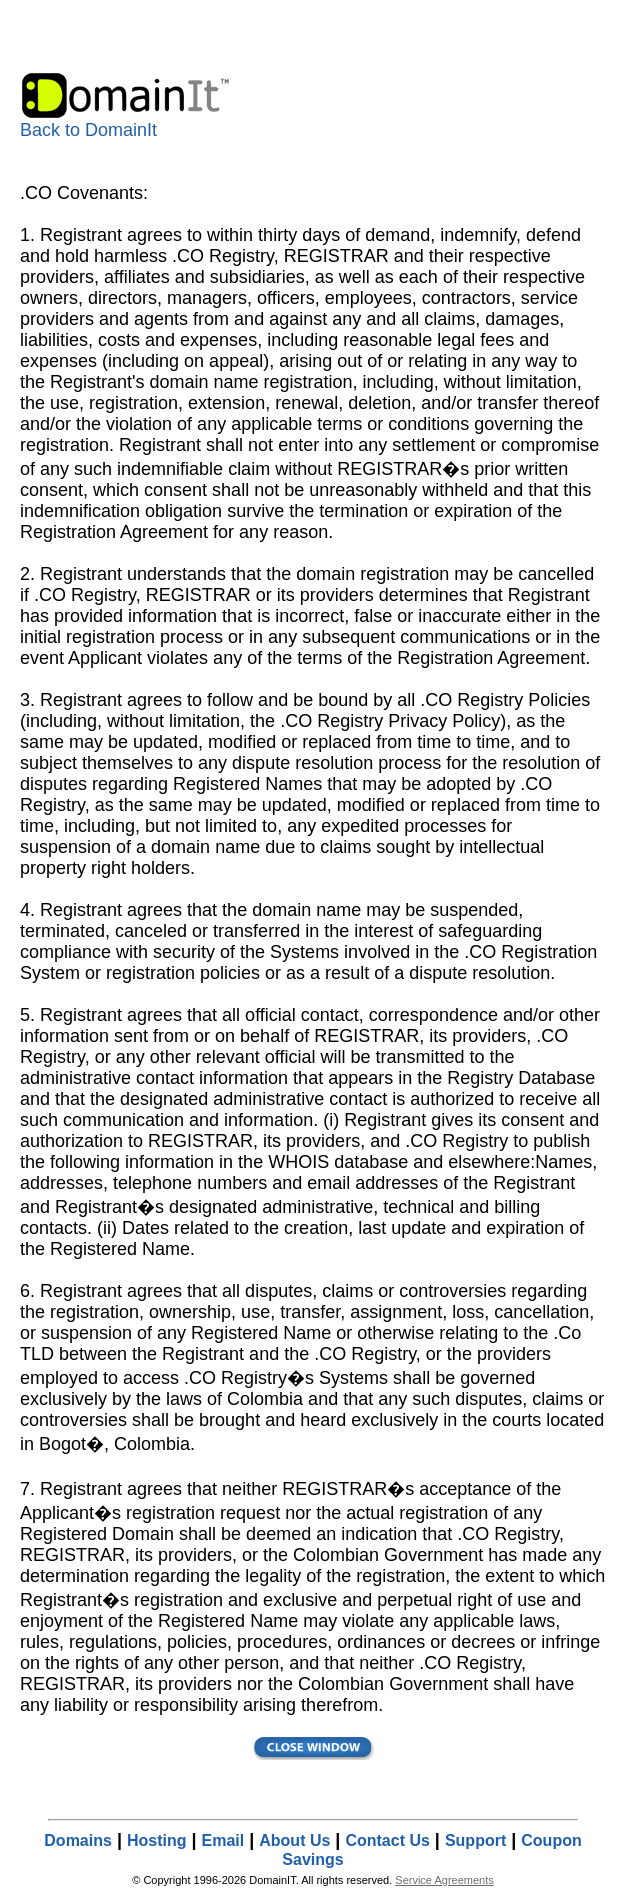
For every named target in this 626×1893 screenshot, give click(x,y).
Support (475, 1840)
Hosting (157, 1840)
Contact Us (387, 1840)
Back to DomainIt (127, 122)
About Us (294, 1840)
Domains (78, 1840)
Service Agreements (444, 1880)
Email (223, 1840)
